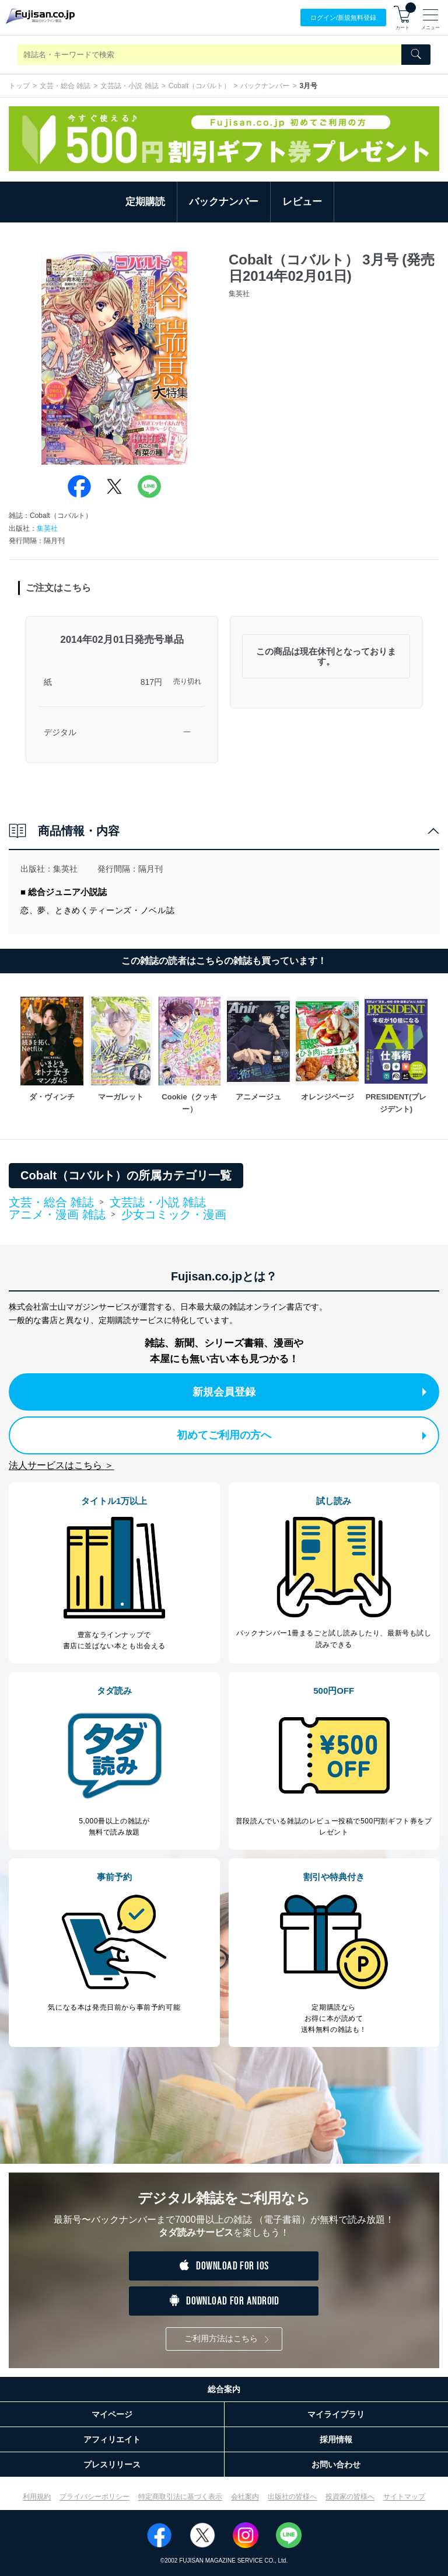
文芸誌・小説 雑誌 (129, 86)
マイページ (112, 2414)
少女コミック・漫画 (173, 1214)
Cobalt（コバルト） (200, 86)
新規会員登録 (309, 1392)
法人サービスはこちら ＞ (61, 1465)
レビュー (302, 201)
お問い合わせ (336, 2464)
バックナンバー (264, 86)
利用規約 (37, 2497)
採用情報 (336, 2439)
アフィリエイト (112, 2439)
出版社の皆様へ (292, 2497)
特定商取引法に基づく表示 (180, 2497)
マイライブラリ (336, 2414)
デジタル (60, 732)
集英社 (47, 528)
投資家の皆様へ (350, 2497)
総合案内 (224, 2389)
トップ (19, 86)
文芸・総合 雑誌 (65, 86)
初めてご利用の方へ (301, 1435)
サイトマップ (404, 2497)
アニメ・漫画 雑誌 (57, 1215)
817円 (151, 682)
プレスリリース (112, 2464)
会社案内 (245, 2497)
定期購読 (145, 201)
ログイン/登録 (343, 18)
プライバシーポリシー (95, 2497)
